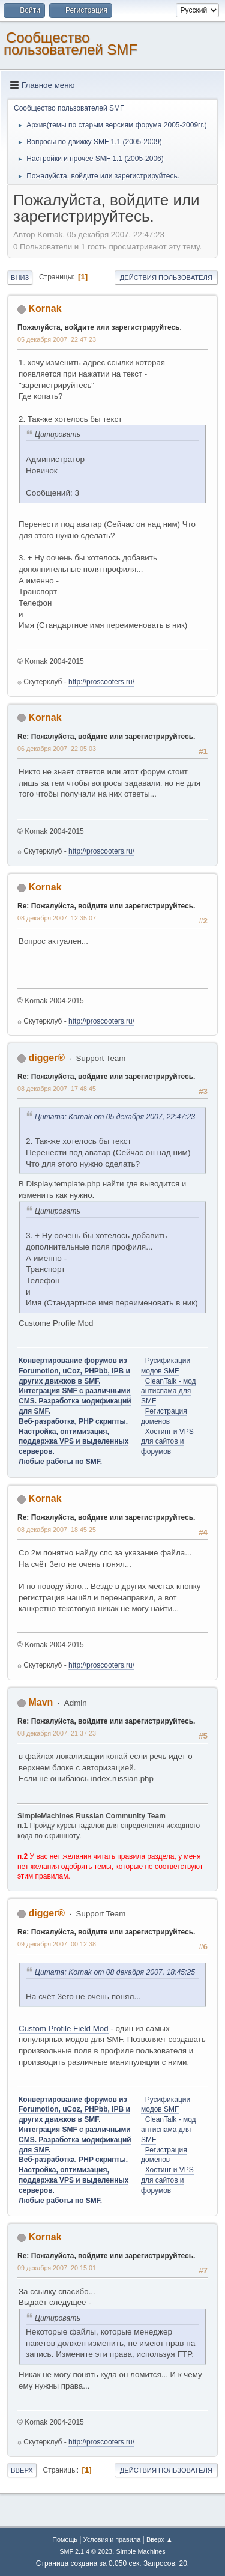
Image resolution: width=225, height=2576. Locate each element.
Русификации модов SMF (165, 2104)
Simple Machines (141, 2551)
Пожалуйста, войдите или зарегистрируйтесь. (99, 327)
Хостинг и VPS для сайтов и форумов (167, 1441)
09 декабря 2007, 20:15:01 (56, 2267)
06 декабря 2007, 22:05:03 (56, 748)
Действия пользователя (166, 277)
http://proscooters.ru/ (101, 682)
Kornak (44, 308)
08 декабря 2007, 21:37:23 (56, 1733)
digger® (46, 1058)
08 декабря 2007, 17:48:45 (56, 1088)
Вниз (20, 277)
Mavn (40, 1702)
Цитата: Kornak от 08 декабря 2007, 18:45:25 (115, 1972)
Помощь (64, 2539)
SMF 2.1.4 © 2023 (85, 2551)
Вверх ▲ (159, 2539)
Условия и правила (111, 2539)
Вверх (22, 2470)
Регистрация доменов (164, 2155)
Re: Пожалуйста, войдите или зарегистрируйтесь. (106, 736)
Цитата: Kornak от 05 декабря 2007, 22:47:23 (115, 1117)
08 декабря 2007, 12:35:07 (56, 918)
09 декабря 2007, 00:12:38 (56, 1944)
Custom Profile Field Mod (64, 2028)
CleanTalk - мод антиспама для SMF (168, 1391)
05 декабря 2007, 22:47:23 (56, 339)
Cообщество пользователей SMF (70, 43)
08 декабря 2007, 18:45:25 (56, 1529)
